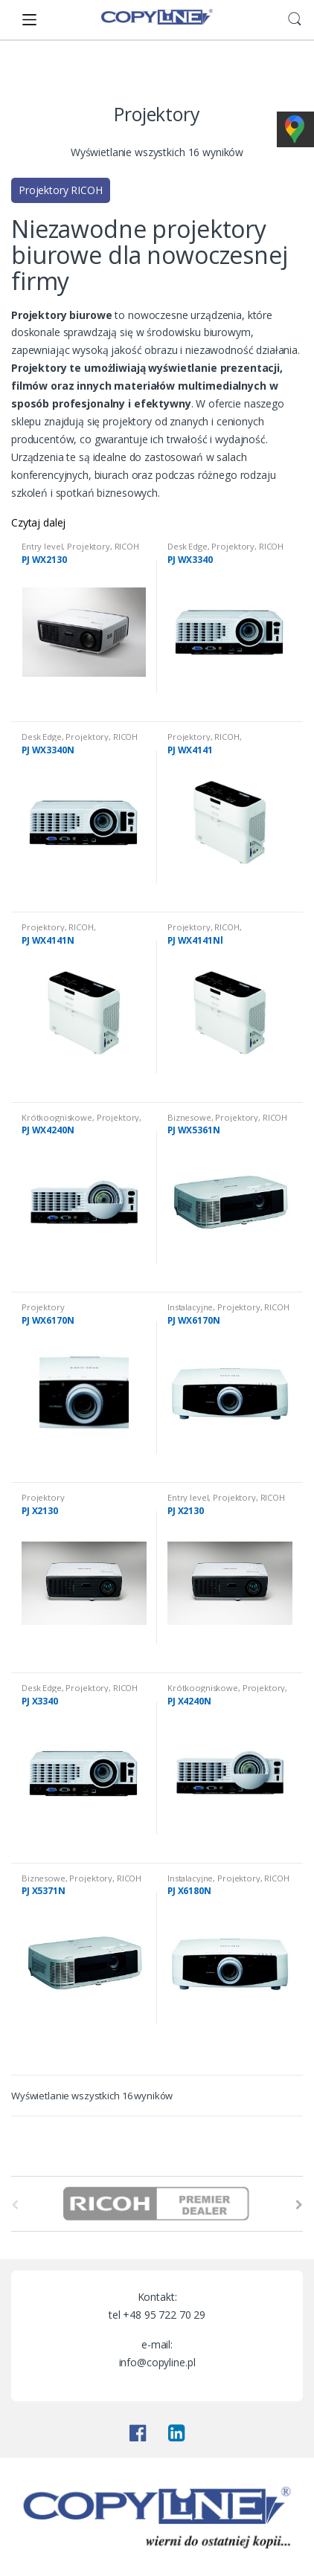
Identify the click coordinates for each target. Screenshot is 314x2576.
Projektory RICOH (61, 190)
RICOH (127, 546)
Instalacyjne (190, 1307)
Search (294, 19)
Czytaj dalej (38, 522)
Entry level (42, 546)
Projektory (88, 546)
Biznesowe (189, 1117)
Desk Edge (187, 546)
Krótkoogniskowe (57, 1117)
